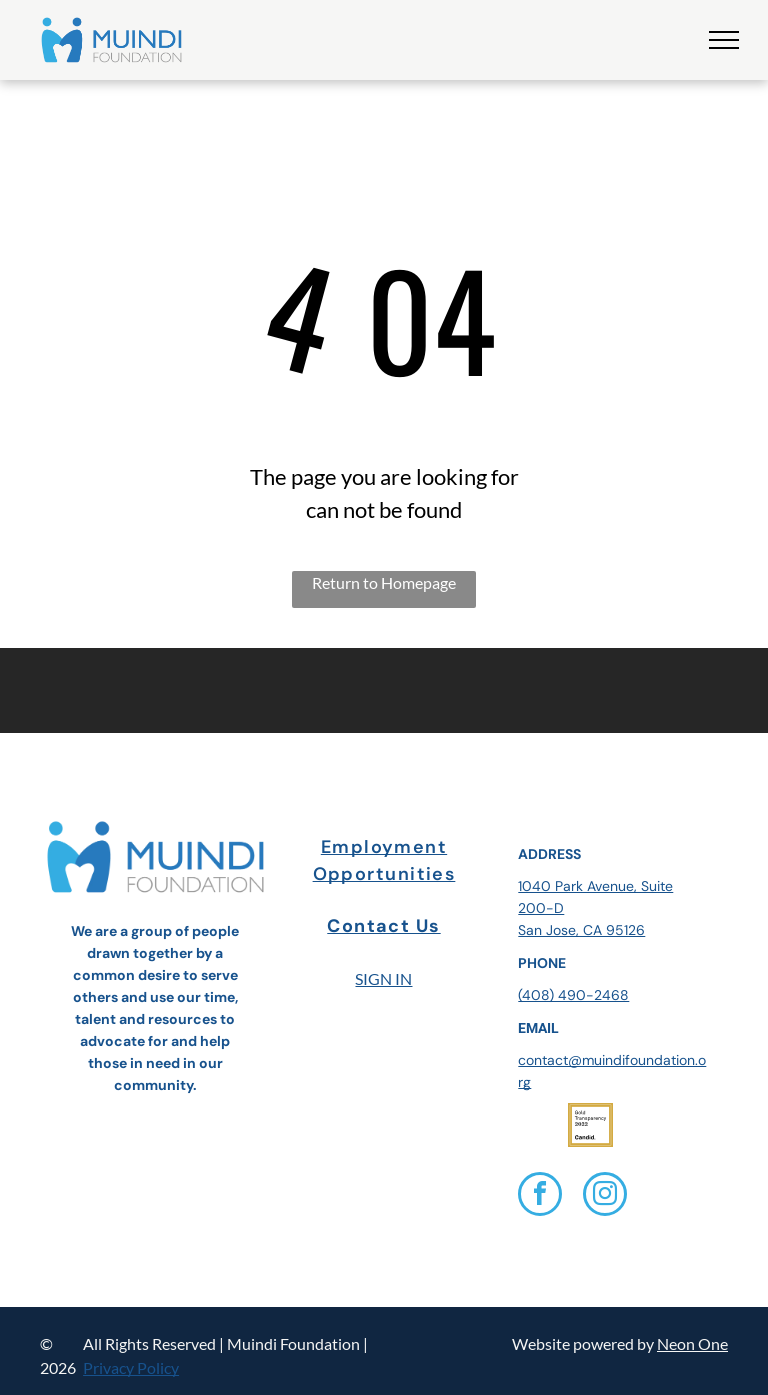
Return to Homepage (384, 582)
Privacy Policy (131, 1367)
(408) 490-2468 (573, 995)
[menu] (724, 40)
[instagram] (605, 1196)
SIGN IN (383, 978)
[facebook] (540, 1196)
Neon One (692, 1343)
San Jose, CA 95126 (581, 930)
